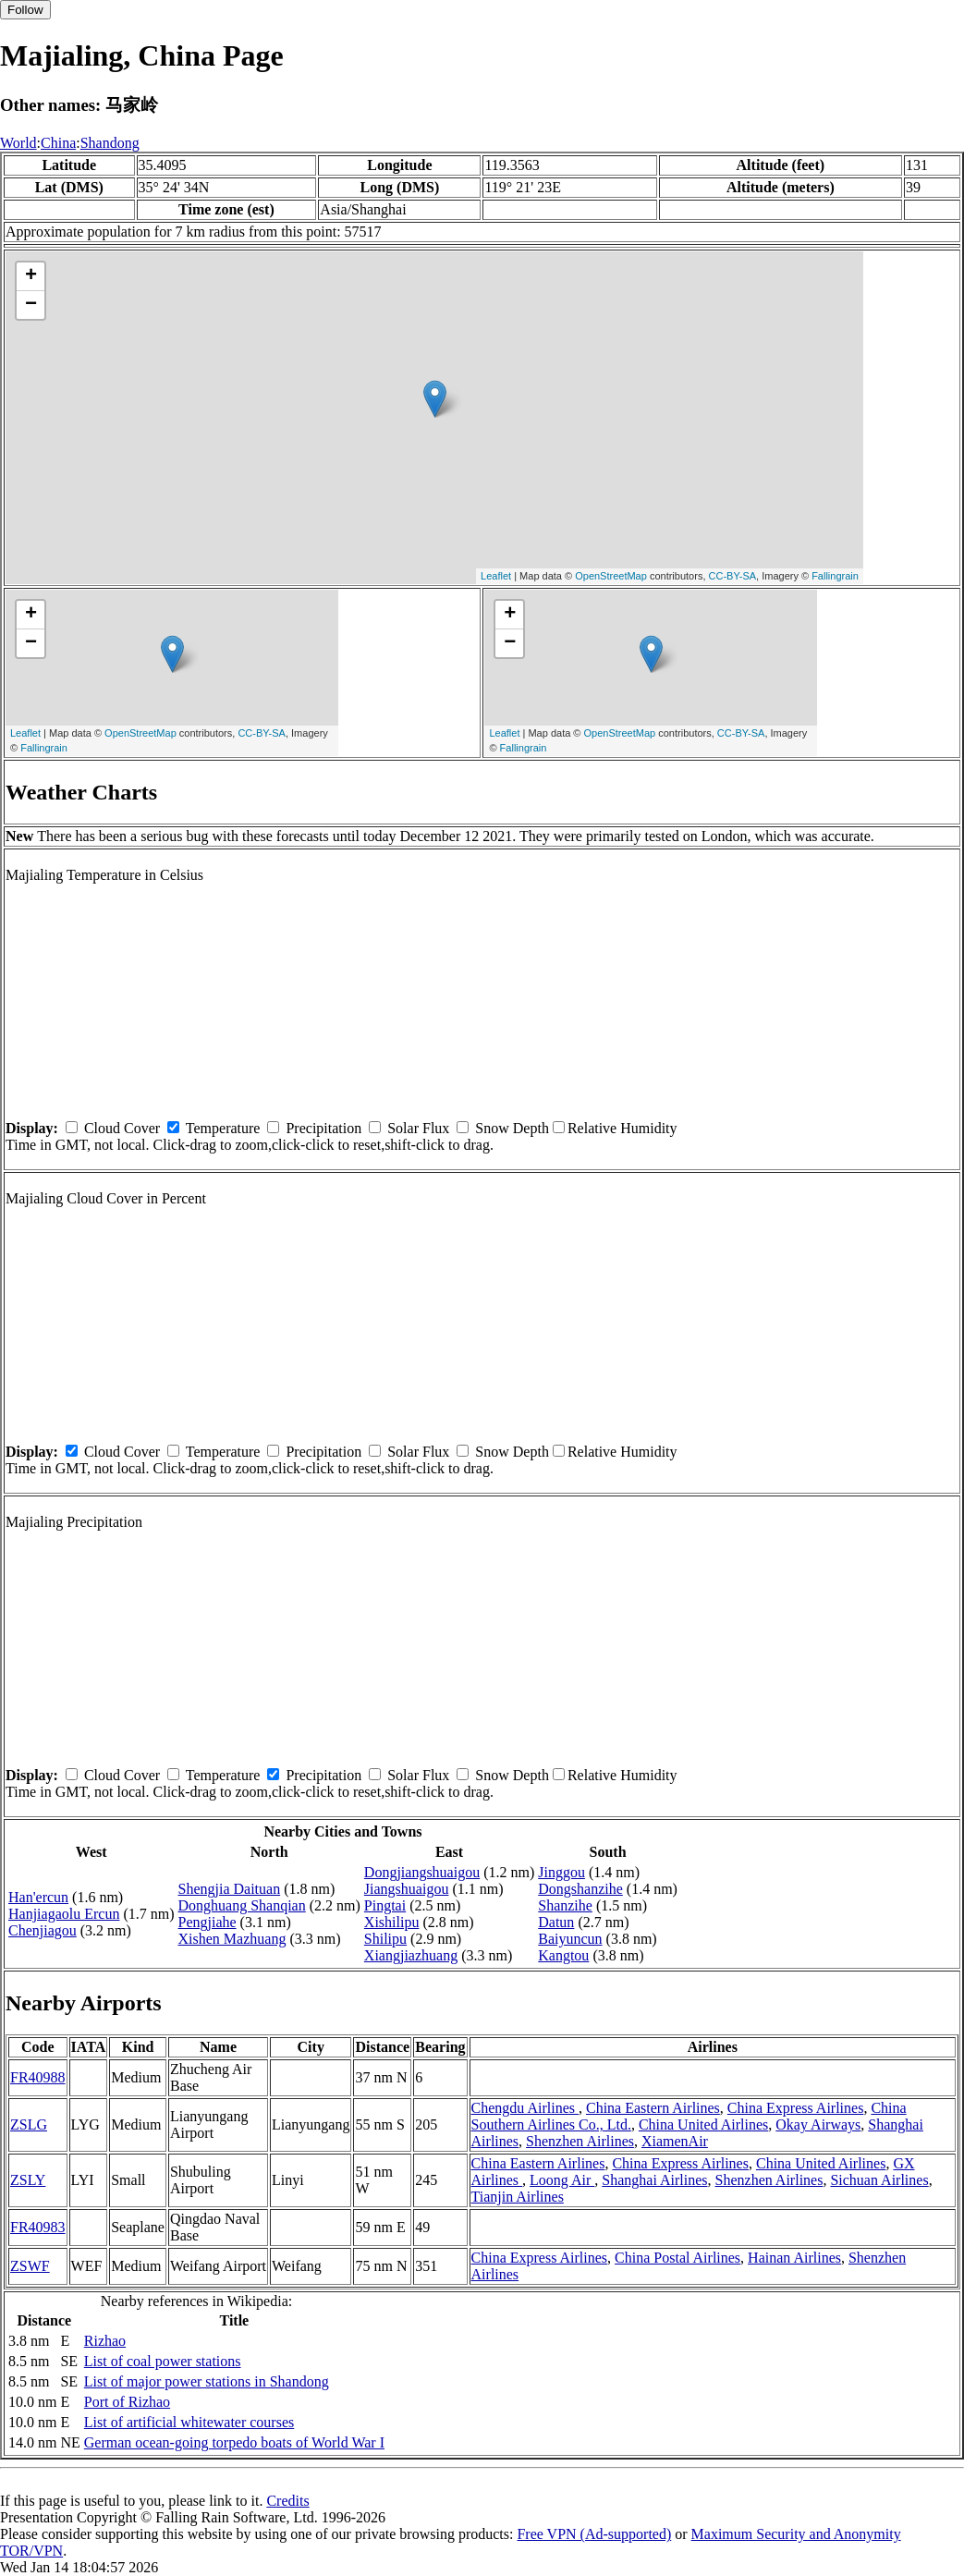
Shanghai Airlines (654, 2180)
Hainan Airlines (794, 2257)
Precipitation (323, 1128)
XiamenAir (674, 2141)
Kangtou (563, 1955)
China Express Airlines (795, 2108)
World (18, 143)
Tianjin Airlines (517, 2196)
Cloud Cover (122, 1128)
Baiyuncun (570, 1939)
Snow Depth (512, 1128)
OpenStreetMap (611, 575)
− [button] (31, 305)
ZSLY (27, 2180)
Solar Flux (418, 1128)
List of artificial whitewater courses (189, 2422)
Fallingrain (835, 575)
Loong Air (562, 2180)
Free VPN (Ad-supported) (594, 2534)
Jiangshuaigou (406, 1889)
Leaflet (496, 575)
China (58, 143)
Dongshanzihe (580, 1889)
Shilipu (385, 1939)
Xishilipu (392, 1922)
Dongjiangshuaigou (422, 1872)
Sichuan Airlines (879, 2180)
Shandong (110, 143)
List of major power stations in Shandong (206, 2381)
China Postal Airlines (677, 2257)
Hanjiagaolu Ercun (63, 1914)
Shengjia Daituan (229, 1889)
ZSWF (30, 2266)
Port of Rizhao (127, 2402)
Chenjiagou (42, 1930)
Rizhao (105, 2341)
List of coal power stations (162, 2361)
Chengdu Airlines (525, 2108)
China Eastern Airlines (653, 2108)
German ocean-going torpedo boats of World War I (234, 2442)
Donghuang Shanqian (242, 1905)
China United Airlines (703, 2124)
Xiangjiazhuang (411, 1955)
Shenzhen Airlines (580, 2141)
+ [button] (31, 276)
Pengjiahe (207, 1922)
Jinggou (561, 1872)
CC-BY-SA (733, 575)
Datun (556, 1922)
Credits (287, 2501)
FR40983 (38, 2227)
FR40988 (38, 2077)
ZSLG (28, 2124)
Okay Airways (817, 2124)
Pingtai (385, 1905)
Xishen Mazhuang (232, 1939)
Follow (25, 10)
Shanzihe (565, 1905)
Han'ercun (38, 1897)
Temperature (223, 1128)
